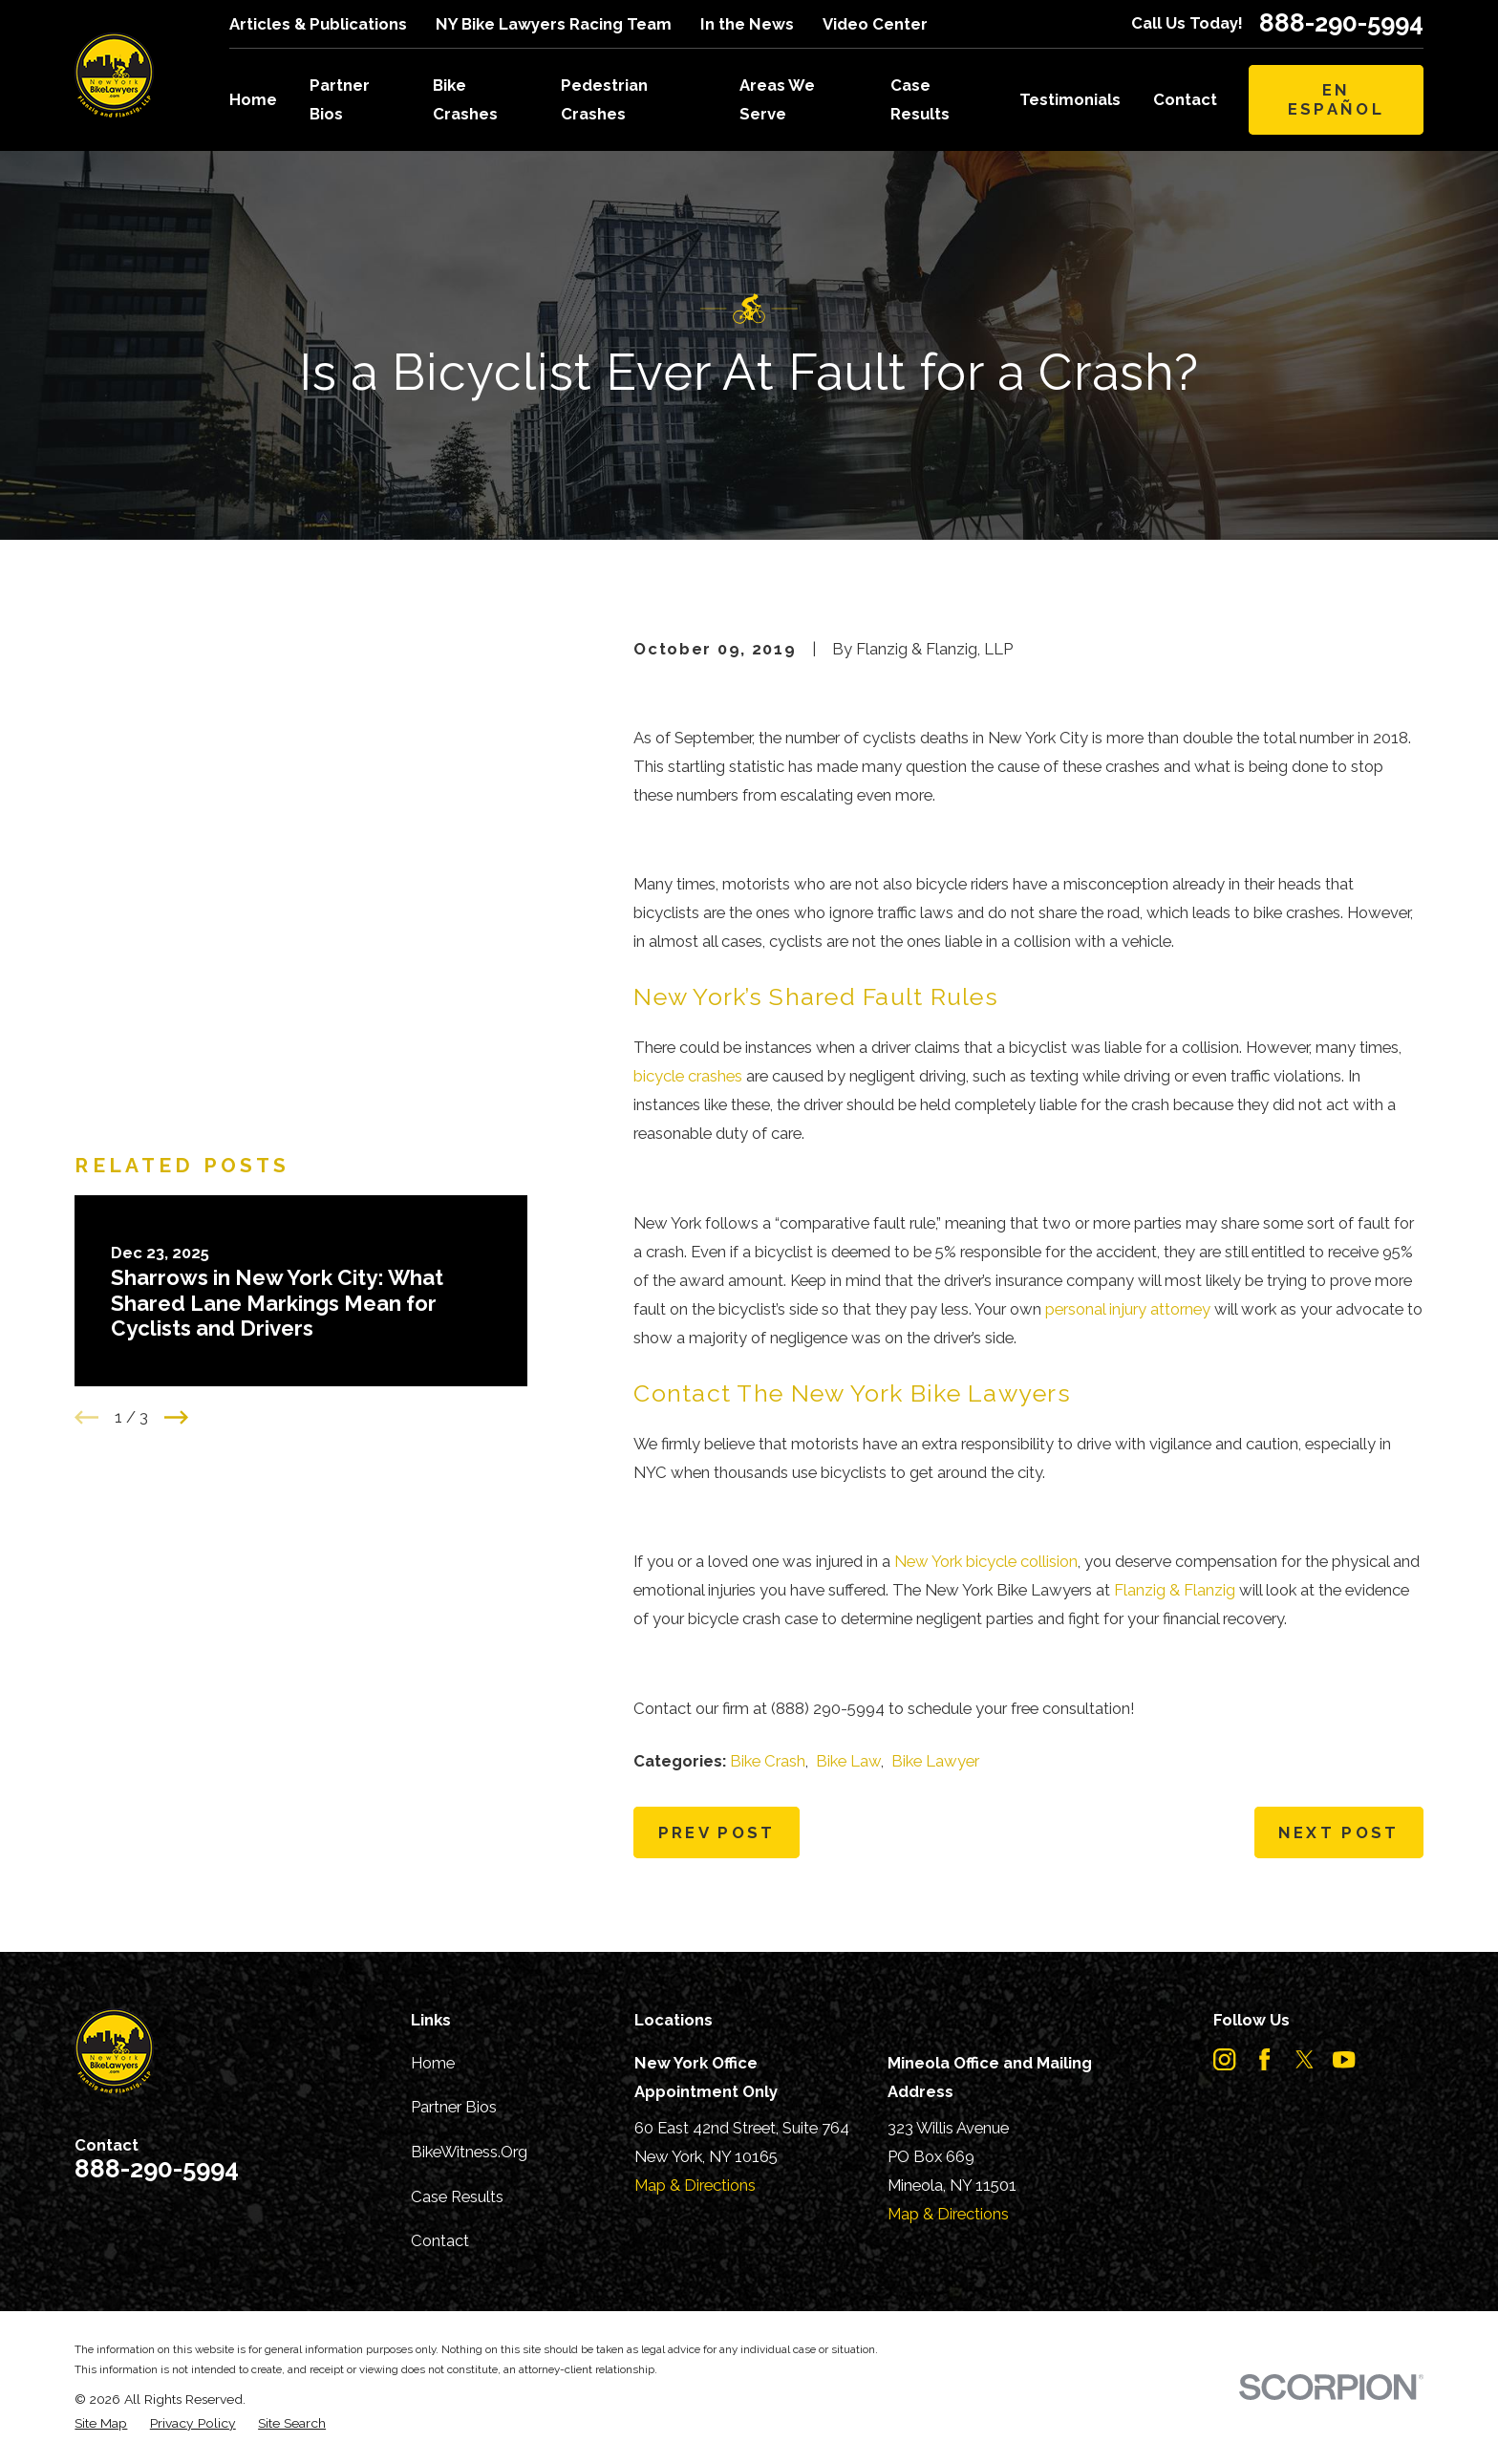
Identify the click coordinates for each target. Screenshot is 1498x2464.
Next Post (1339, 1832)
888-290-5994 (1341, 23)
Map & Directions (695, 2185)
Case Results (457, 2196)
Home (433, 2062)
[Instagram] (1224, 2059)
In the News (747, 23)
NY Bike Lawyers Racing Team (554, 23)
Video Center (875, 23)
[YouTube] (1344, 2059)
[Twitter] (1305, 2059)
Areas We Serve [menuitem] (777, 99)
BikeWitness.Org (469, 2151)
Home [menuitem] (253, 99)
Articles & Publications (318, 23)
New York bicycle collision (986, 1561)
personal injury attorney (1127, 1308)
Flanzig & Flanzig (1174, 1589)
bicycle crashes (687, 1075)
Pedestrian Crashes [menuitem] (604, 99)
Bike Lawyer (935, 1760)
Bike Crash (767, 1760)
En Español (1336, 99)
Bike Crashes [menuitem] (465, 99)
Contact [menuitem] (1185, 99)
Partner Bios (454, 2106)
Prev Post (717, 1832)
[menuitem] (101, 2423)
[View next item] (176, 964)
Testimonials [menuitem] (1070, 99)
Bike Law (848, 1760)
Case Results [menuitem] (920, 99)
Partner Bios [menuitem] (340, 99)
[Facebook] (1264, 2059)
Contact (440, 2240)
